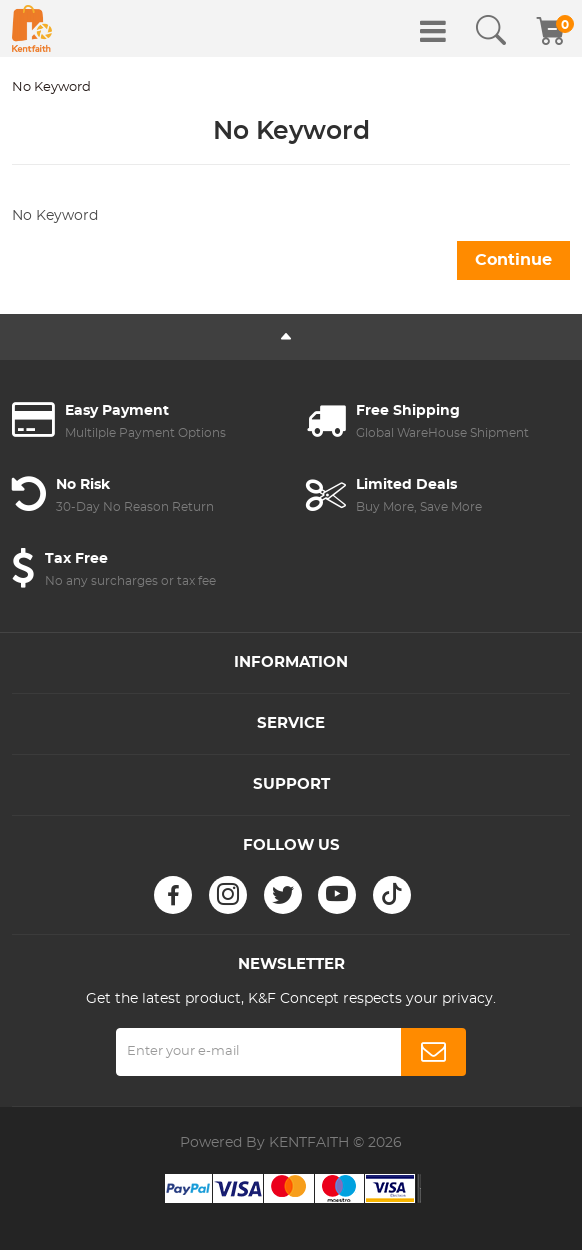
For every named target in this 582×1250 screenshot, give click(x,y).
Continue (513, 260)
